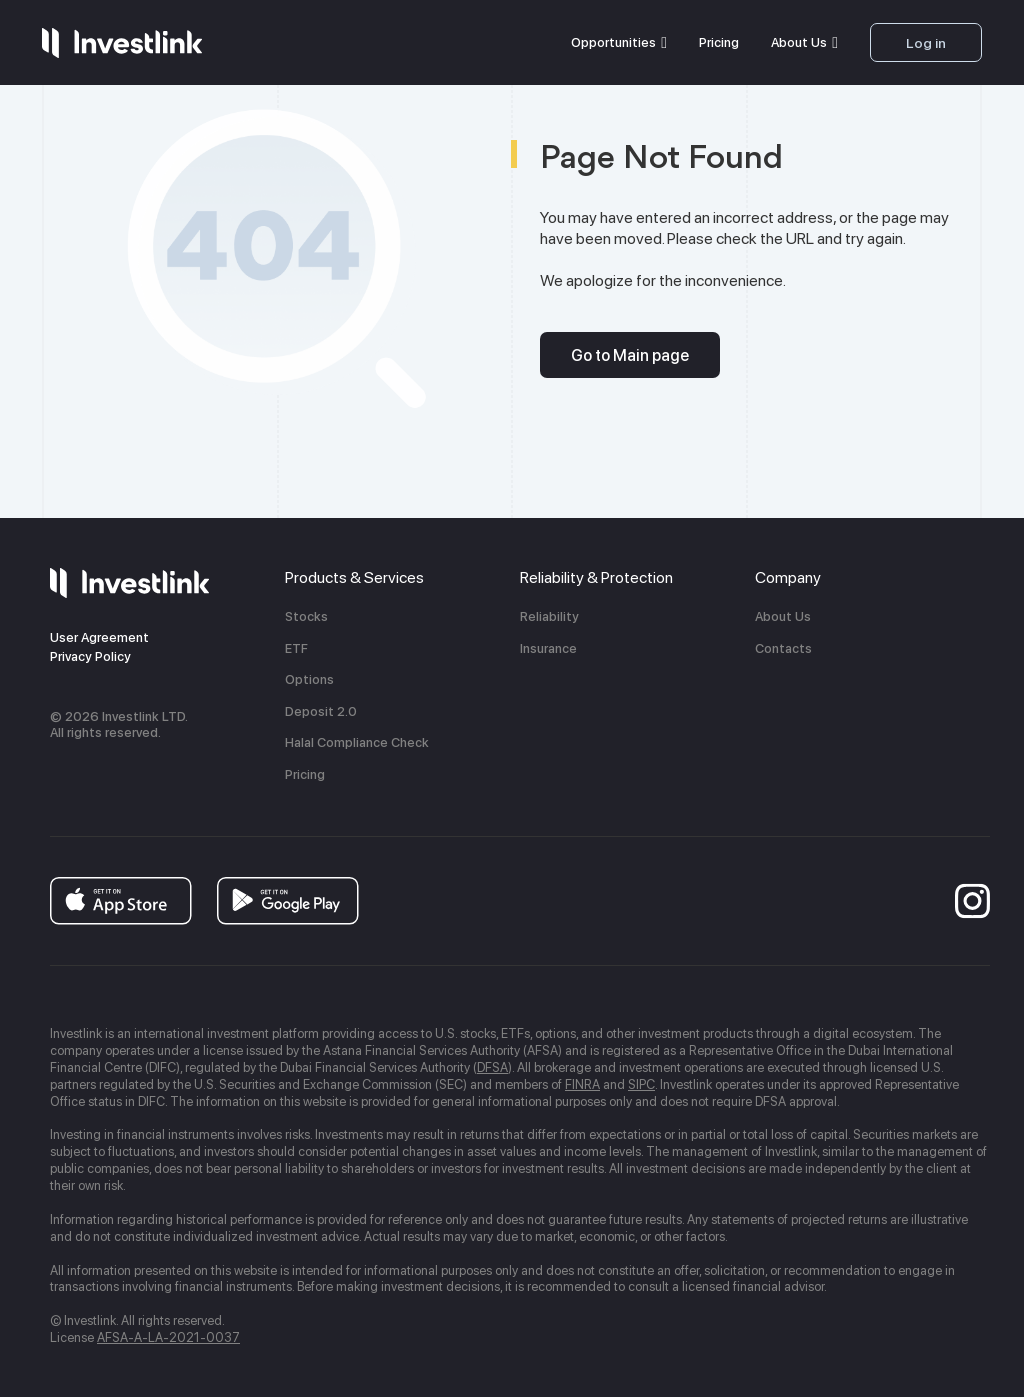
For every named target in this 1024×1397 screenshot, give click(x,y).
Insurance (548, 648)
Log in (926, 43)
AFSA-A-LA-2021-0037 (168, 1337)
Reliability (549, 616)
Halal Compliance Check (357, 742)
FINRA (582, 1084)
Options (309, 679)
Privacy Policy (90, 656)
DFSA (492, 1067)
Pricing (719, 42)
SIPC (641, 1084)
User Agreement (99, 637)
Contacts (783, 648)
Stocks (306, 616)
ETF (296, 648)
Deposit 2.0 (321, 711)
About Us (799, 42)
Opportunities (613, 42)
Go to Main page (630, 355)
